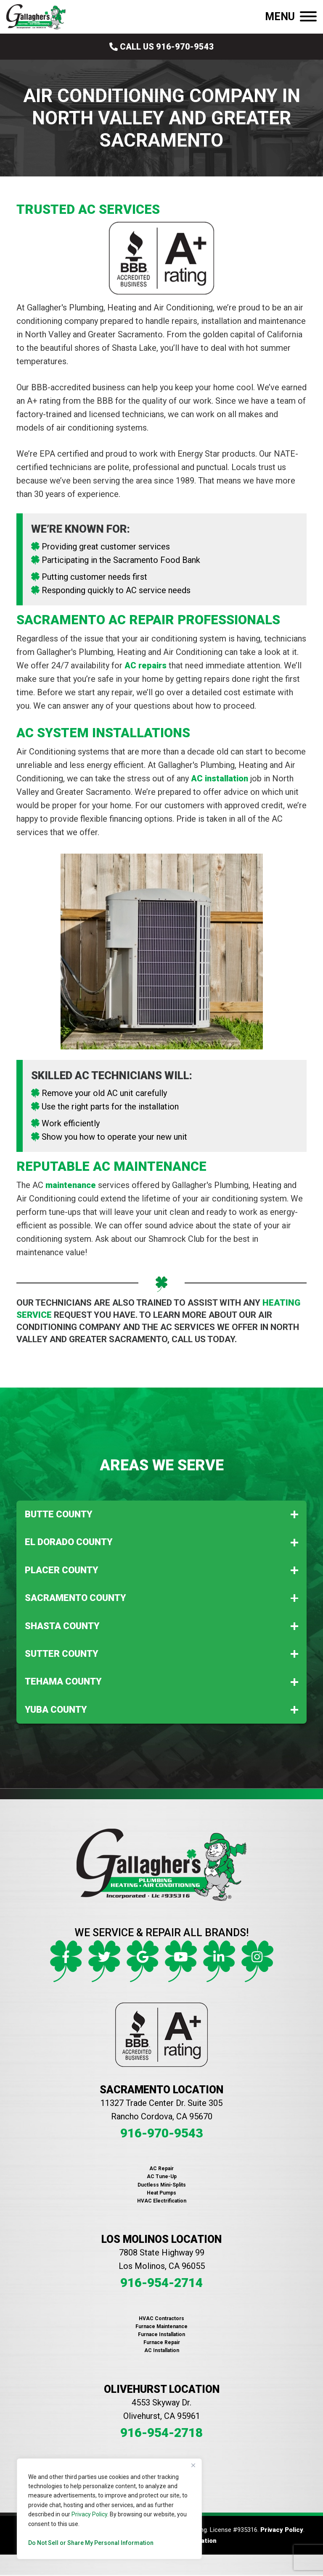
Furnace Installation (161, 2334)
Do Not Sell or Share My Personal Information (91, 2542)
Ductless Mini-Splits (162, 2185)
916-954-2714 (161, 2282)
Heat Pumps (161, 2193)
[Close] (193, 2465)
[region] (109, 2508)
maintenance (70, 1185)
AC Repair (161, 2168)
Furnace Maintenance (161, 2326)
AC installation (219, 778)
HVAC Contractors (161, 2318)
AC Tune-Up (162, 2176)
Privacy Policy (89, 2514)
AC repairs (145, 665)
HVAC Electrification (161, 2201)
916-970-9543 (161, 2133)
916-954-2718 (161, 2432)
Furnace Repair (161, 2342)
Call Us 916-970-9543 (161, 47)
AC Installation (161, 2350)
